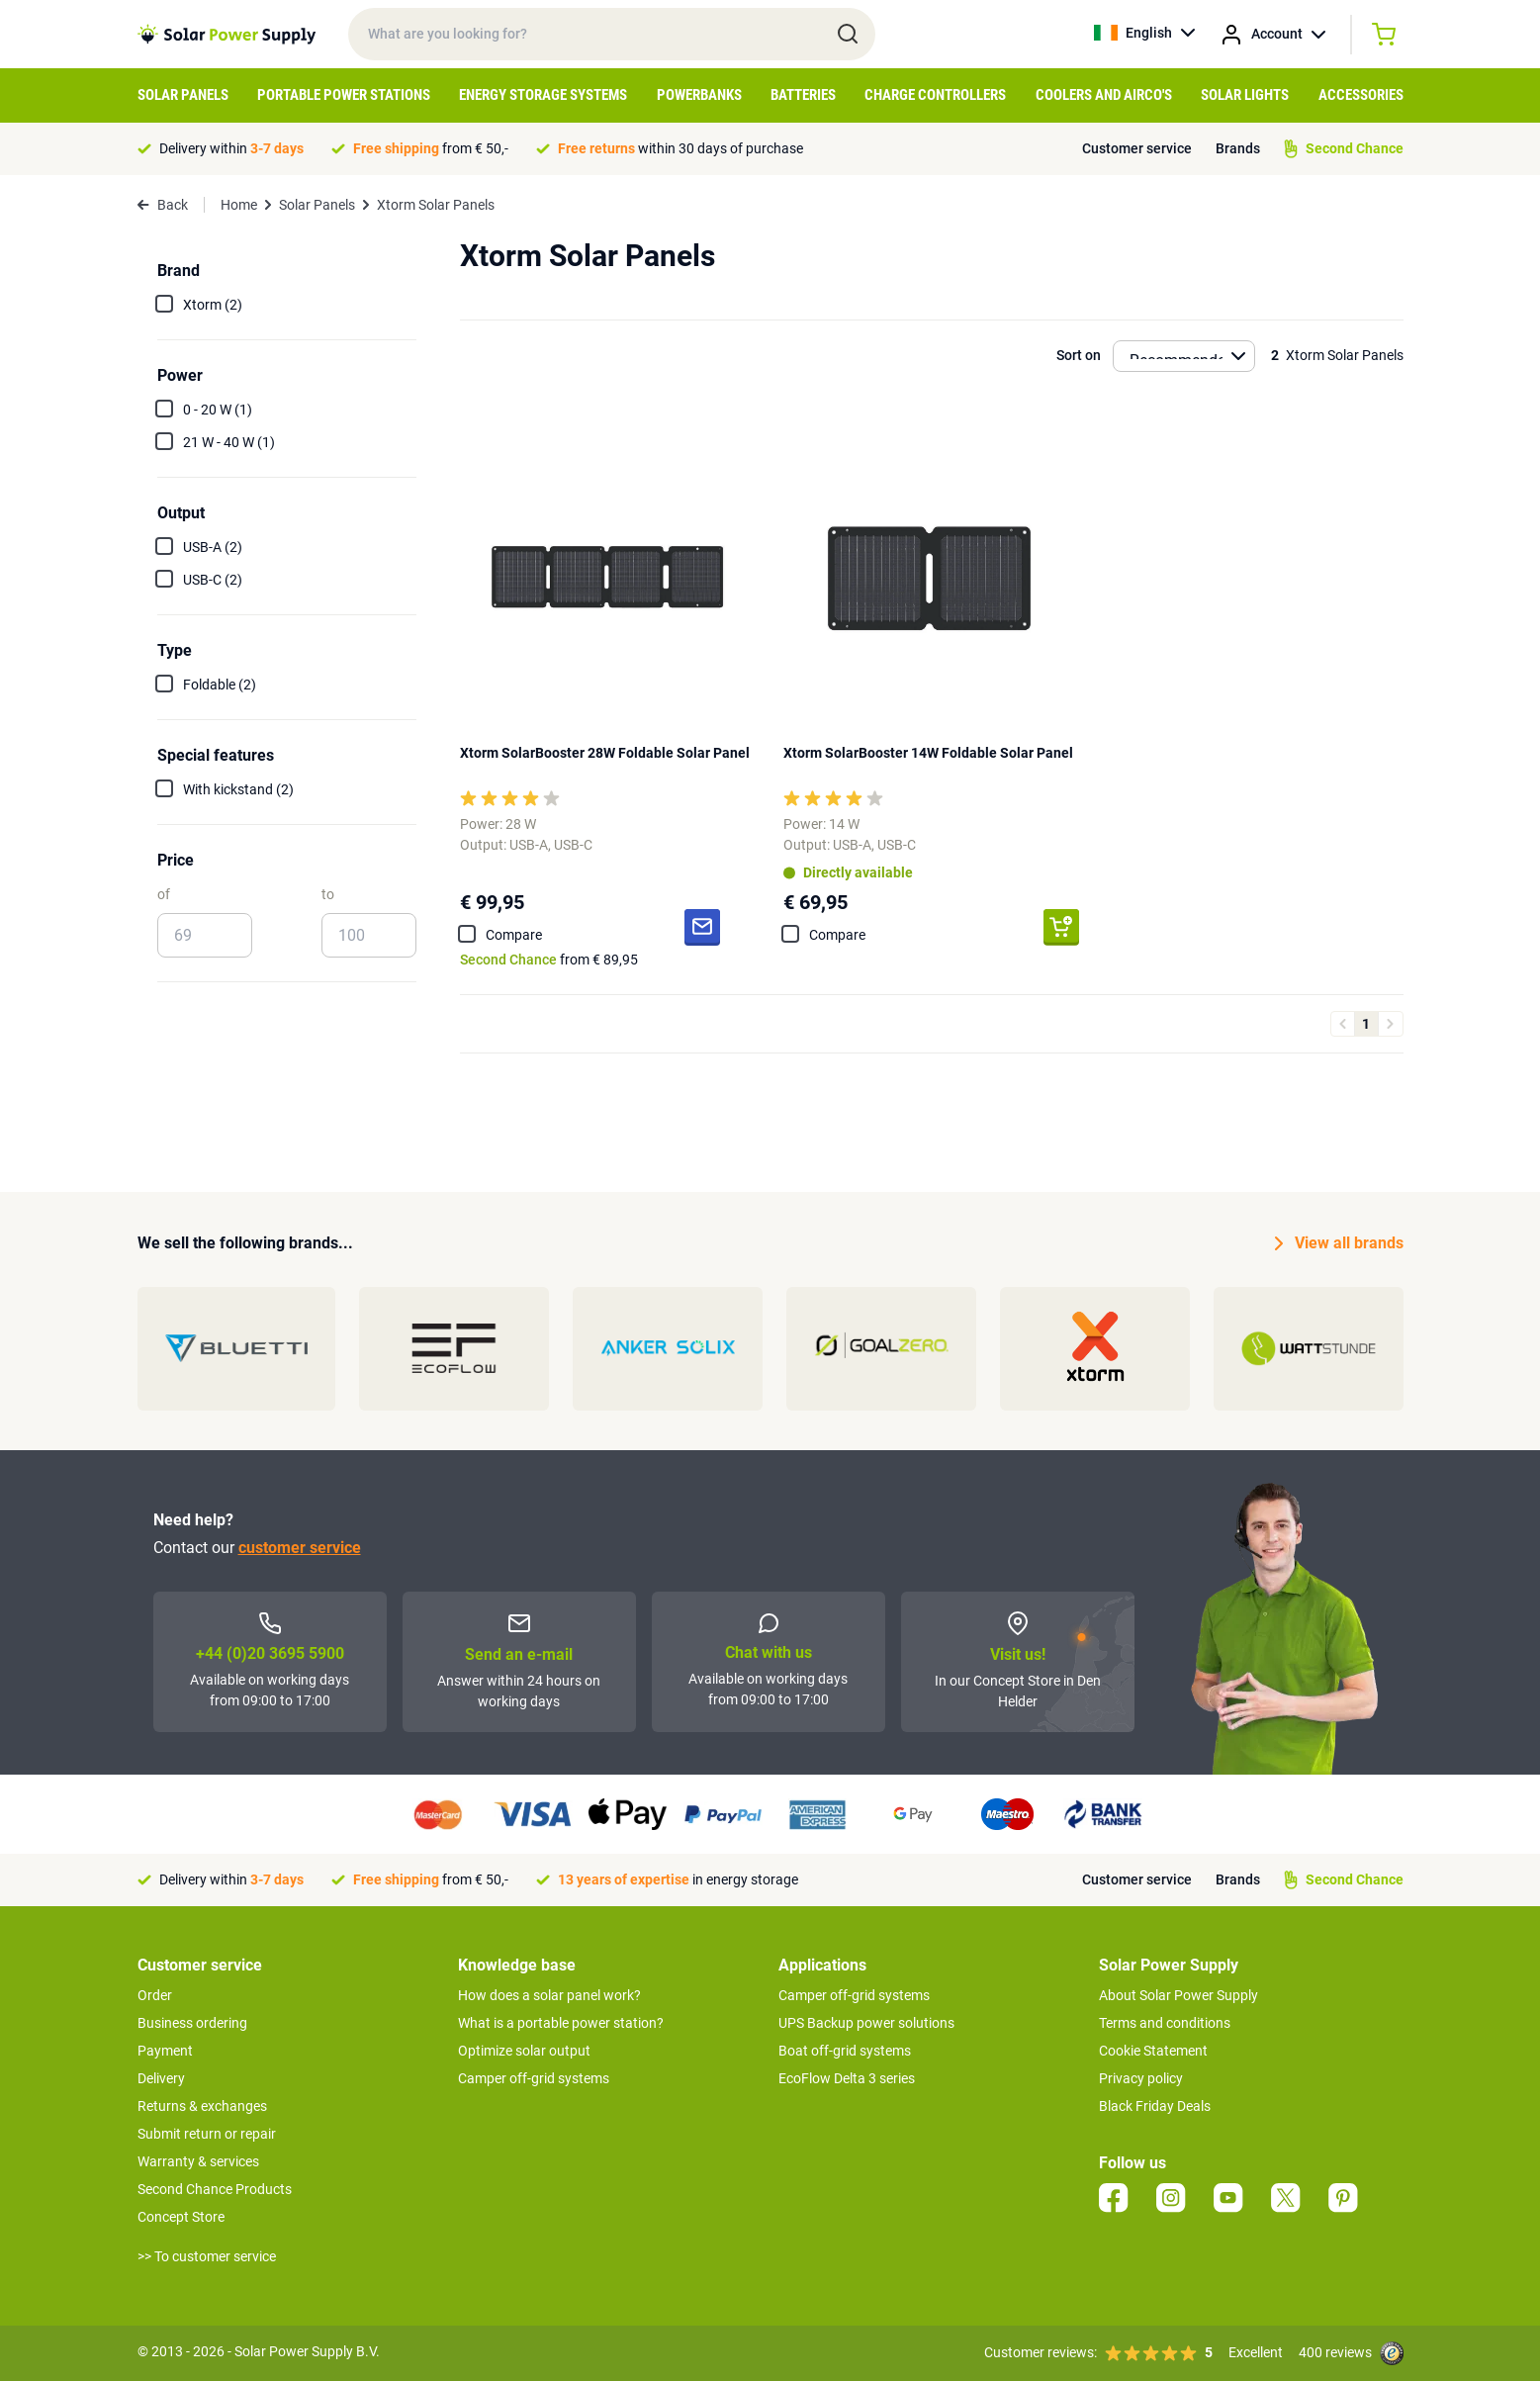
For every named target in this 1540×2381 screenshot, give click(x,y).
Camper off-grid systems (533, 2078)
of (163, 894)
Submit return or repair (206, 2134)
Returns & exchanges (202, 2106)
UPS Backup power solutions (866, 2023)
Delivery (161, 2078)
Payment (165, 2051)
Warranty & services (198, 2161)
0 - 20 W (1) (217, 409)
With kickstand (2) (238, 789)
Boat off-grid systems (844, 2051)
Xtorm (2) (212, 305)
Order (154, 1995)
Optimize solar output (524, 2051)
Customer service (1137, 148)
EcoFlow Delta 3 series (846, 2078)
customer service (299, 1547)
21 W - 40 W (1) (229, 442)
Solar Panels (182, 95)
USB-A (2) (212, 547)
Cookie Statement (1153, 2051)
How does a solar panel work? (549, 1995)
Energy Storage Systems (543, 95)
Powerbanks (699, 95)
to (327, 894)
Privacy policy (1141, 2078)
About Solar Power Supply (1178, 1995)
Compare (514, 935)
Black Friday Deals (1155, 2106)
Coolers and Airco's (1104, 95)
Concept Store (181, 2217)
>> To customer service (206, 2256)
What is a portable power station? (561, 2023)
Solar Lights (1245, 95)
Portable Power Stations (343, 95)
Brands (1238, 148)
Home (239, 205)
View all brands (1339, 1243)
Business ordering (192, 2023)
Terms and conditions (1164, 2023)
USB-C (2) (212, 580)
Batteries (803, 95)
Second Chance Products (214, 2189)
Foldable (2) (219, 684)
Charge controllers (935, 95)
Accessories (1361, 95)
